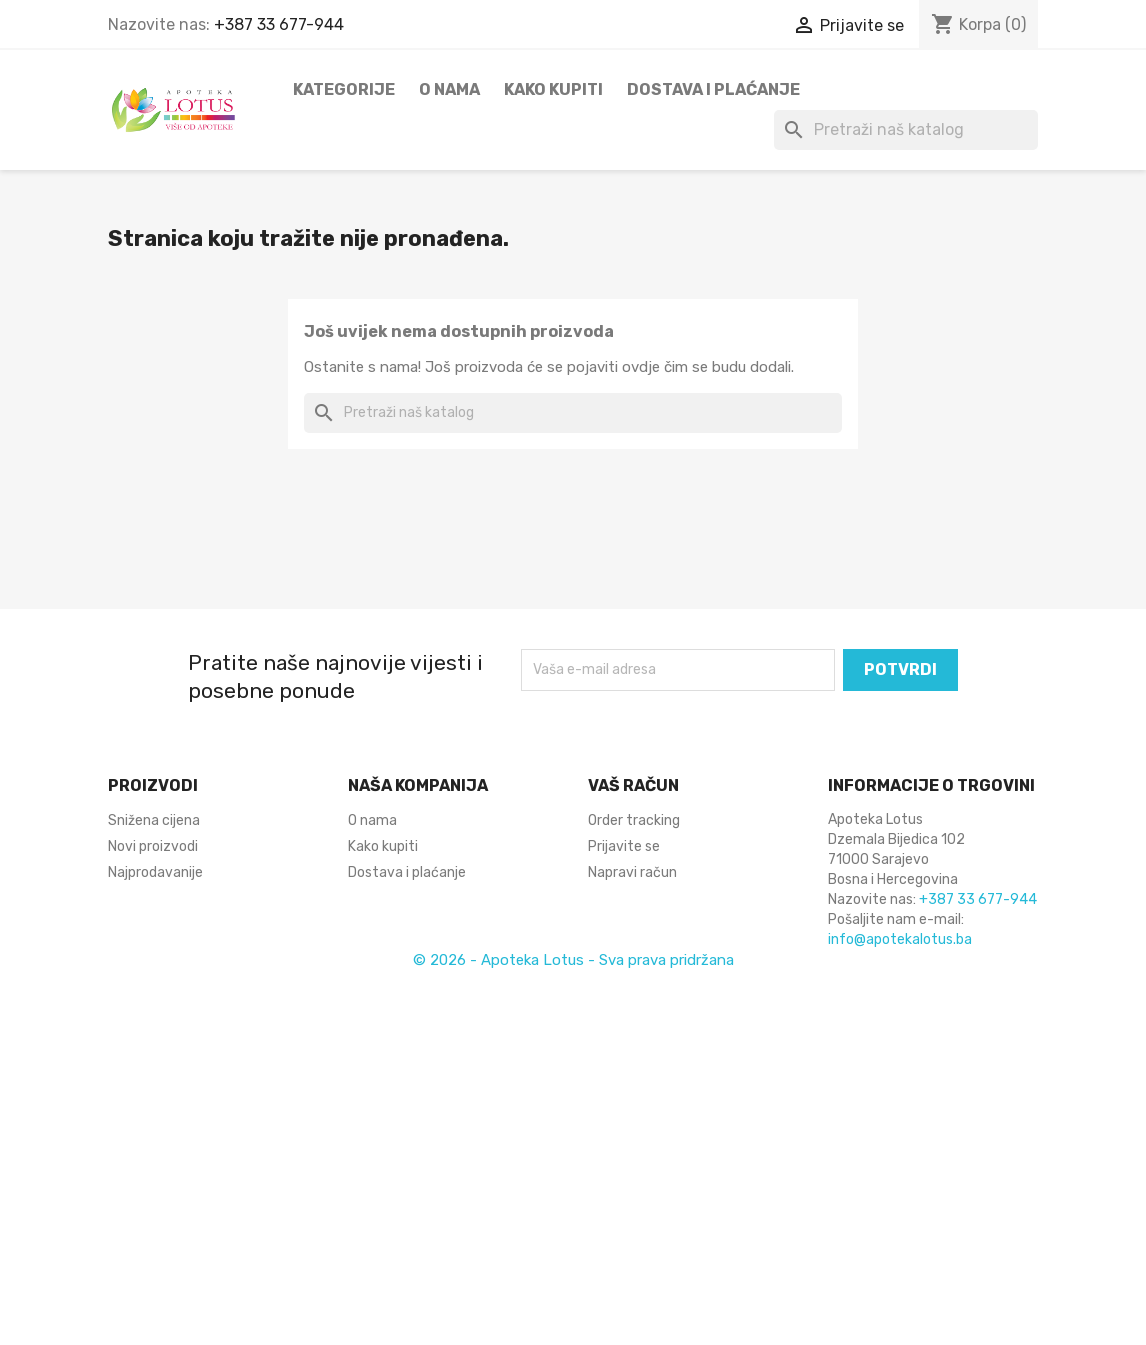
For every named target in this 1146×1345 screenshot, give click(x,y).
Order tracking (634, 820)
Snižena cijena (154, 820)
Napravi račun (632, 872)
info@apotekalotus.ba (900, 939)
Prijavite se (624, 846)
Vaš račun (633, 785)
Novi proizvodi (153, 846)
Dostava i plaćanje (713, 89)
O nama (449, 89)
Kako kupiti (553, 89)
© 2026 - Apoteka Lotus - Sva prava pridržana (573, 960)
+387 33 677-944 (279, 24)
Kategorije (344, 89)
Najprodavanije (155, 872)
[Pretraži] (906, 130)
